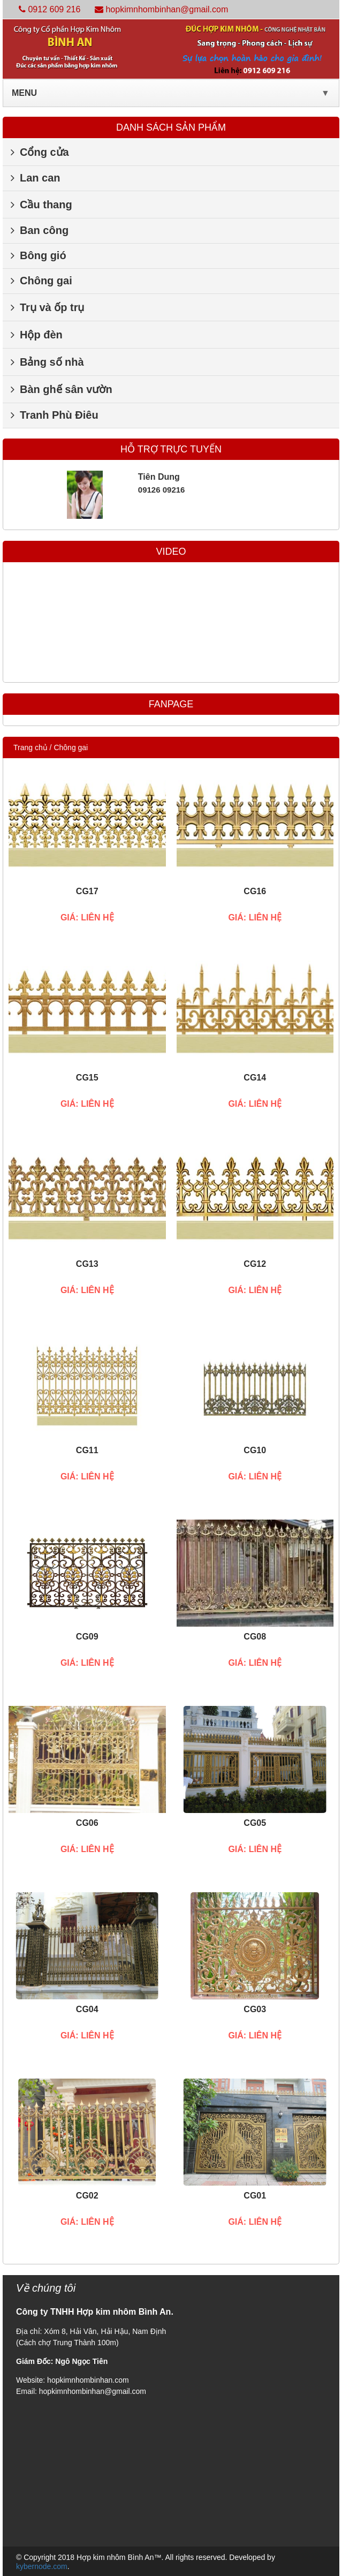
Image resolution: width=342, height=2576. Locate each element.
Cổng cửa (40, 152)
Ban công (40, 230)
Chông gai (41, 280)
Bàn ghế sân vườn (61, 389)
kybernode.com (41, 2566)
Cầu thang (41, 204)
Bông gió (38, 255)
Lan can (35, 178)
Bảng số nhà (47, 362)
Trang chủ (30, 747)
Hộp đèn (37, 335)
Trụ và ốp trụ (47, 307)
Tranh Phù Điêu (54, 415)
